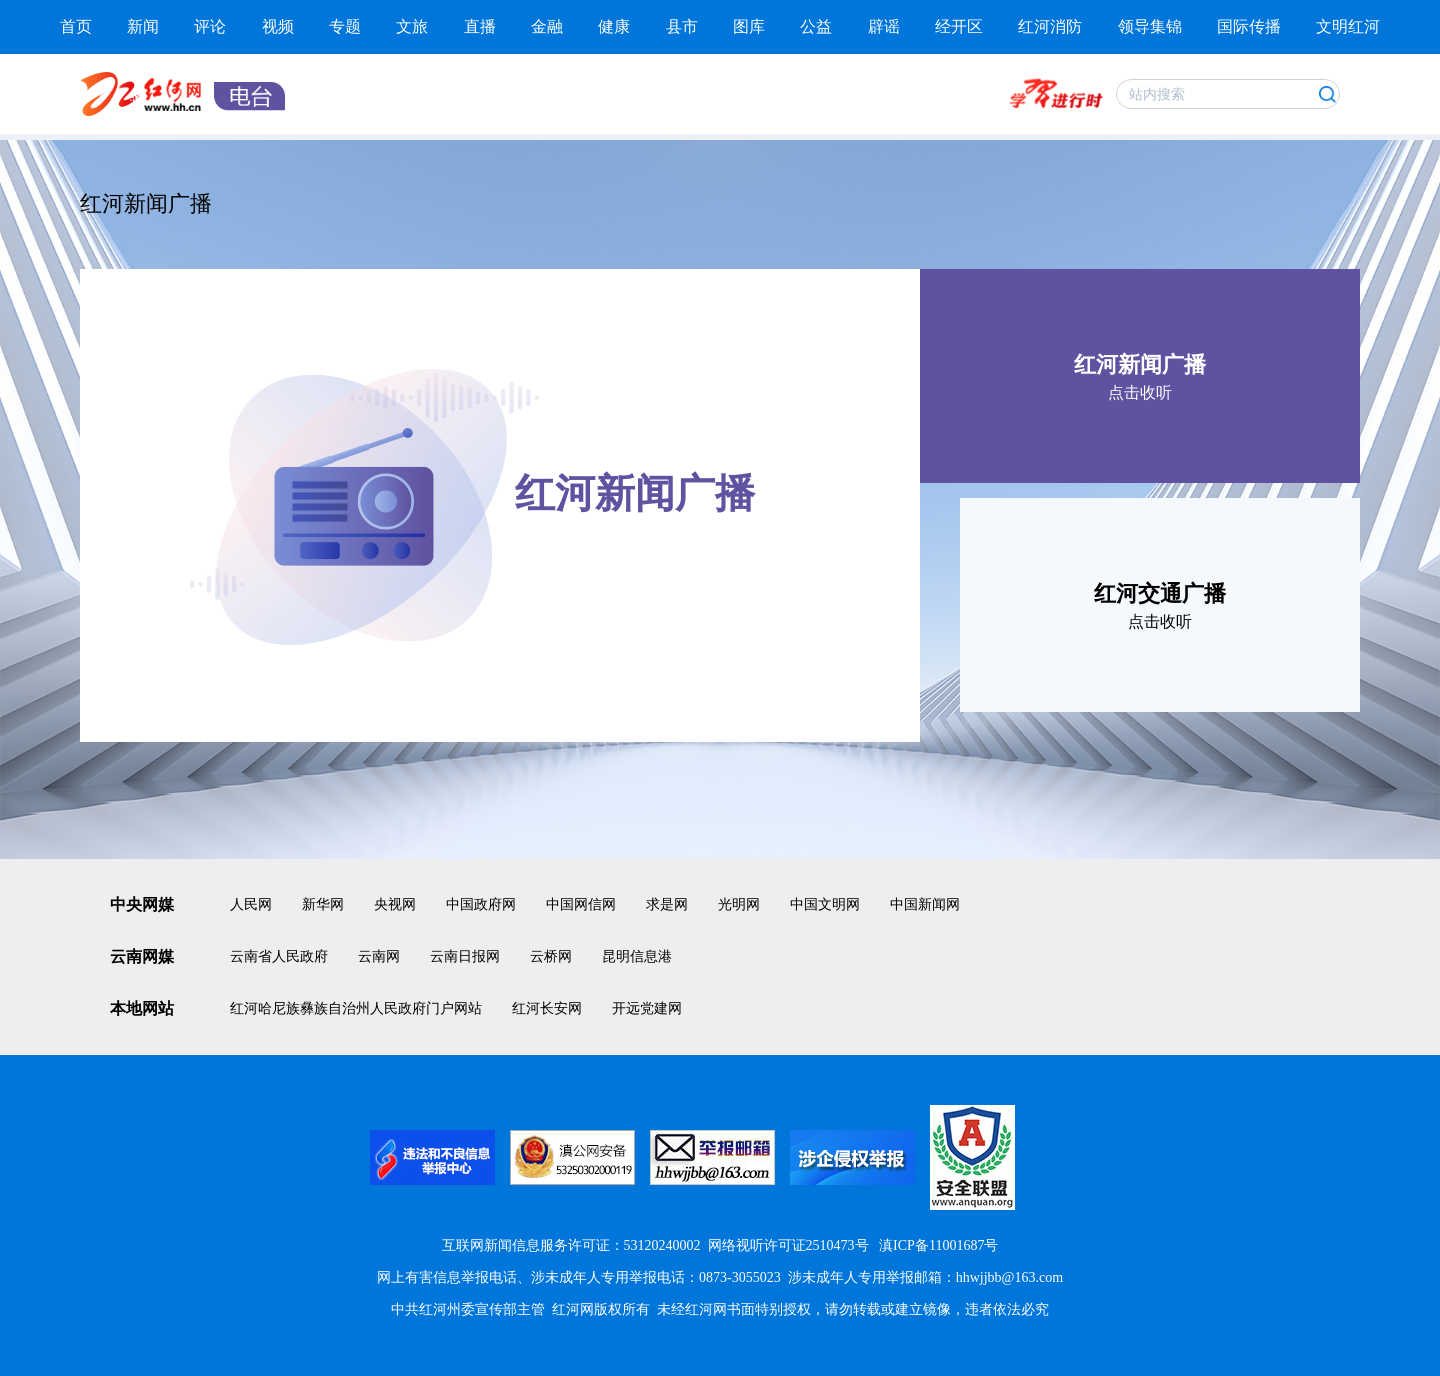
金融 (547, 26)
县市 (682, 26)
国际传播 (1249, 26)
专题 (345, 26)
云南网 (379, 956)
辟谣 (884, 26)
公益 (816, 26)
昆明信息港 (637, 956)
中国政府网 (481, 904)
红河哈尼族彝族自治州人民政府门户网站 (356, 1008)
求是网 (667, 904)
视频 (278, 26)
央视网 (395, 904)
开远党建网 (647, 1008)
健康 (614, 26)
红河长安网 (547, 1008)
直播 (480, 26)
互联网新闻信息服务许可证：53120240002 (571, 1245)
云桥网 (551, 956)
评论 (210, 26)
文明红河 (1348, 26)
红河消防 (1050, 26)
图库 (749, 26)
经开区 (959, 26)
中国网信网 (581, 904)
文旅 (412, 26)
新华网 (323, 904)
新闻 (143, 26)
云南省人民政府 (279, 956)
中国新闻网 (925, 904)
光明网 (739, 904)
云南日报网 (465, 956)
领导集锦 (1150, 26)
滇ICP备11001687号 (937, 1245)
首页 (76, 26)
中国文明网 (825, 904)
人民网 (251, 904)
